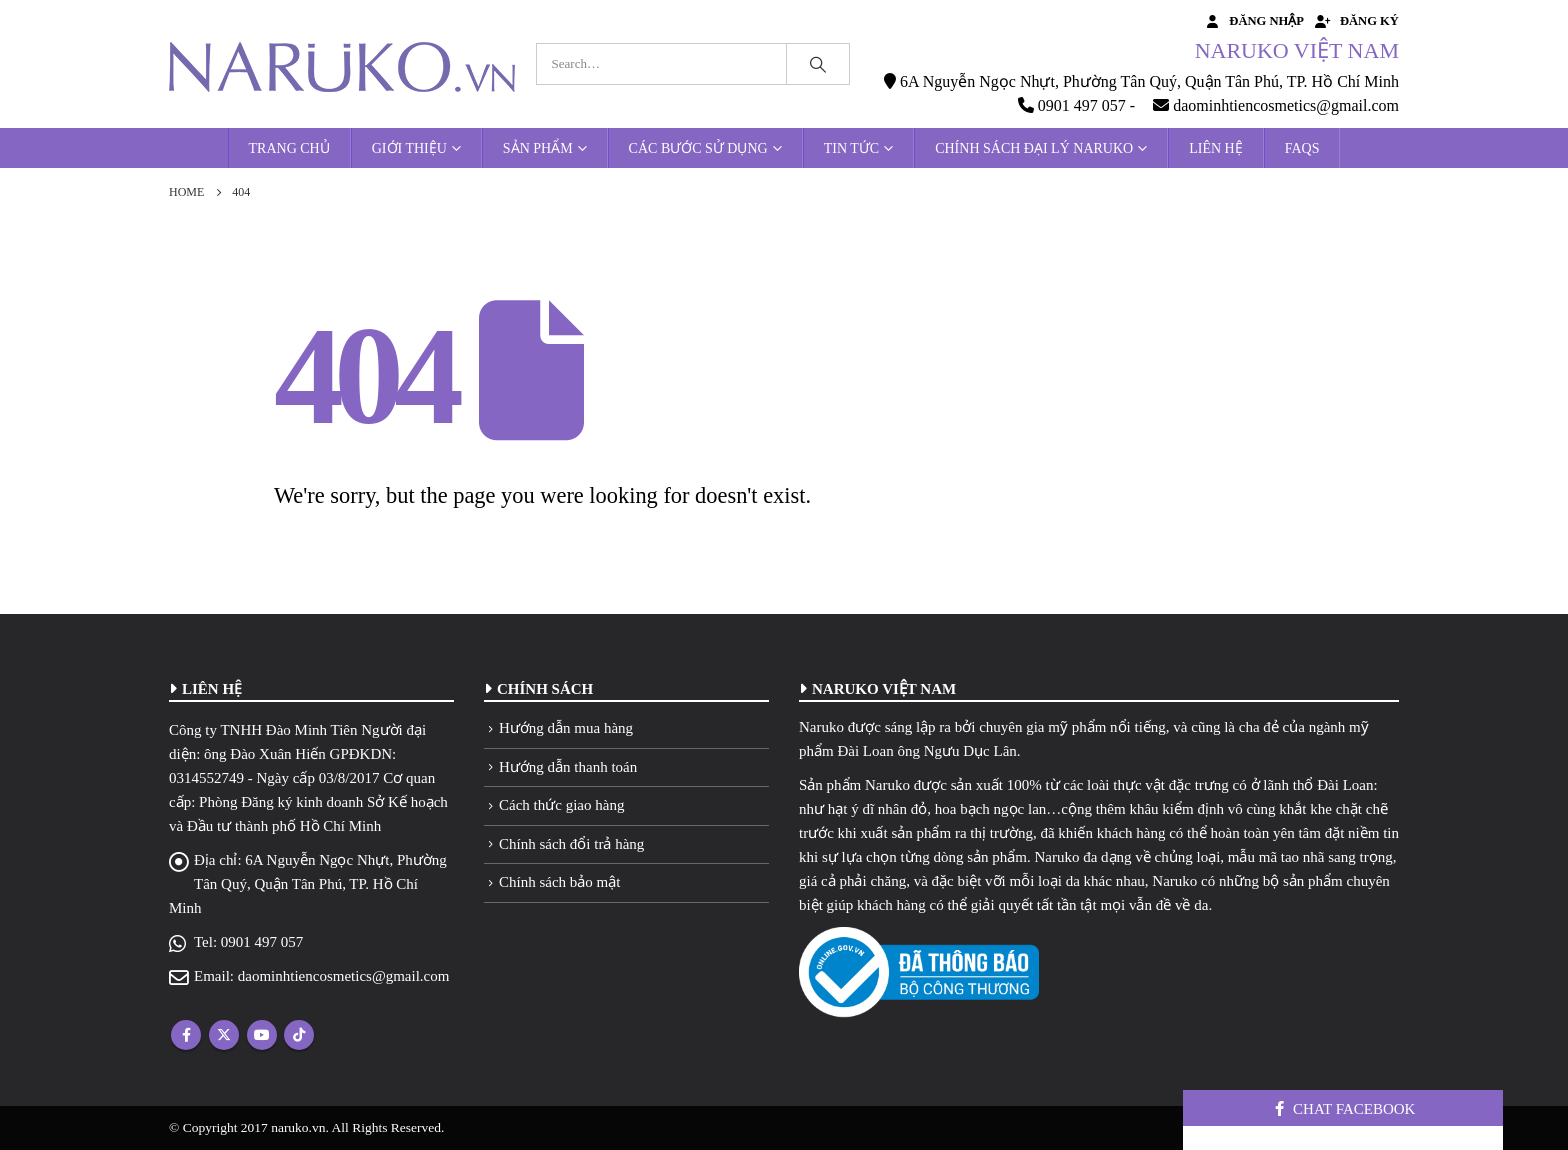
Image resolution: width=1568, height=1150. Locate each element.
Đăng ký (1356, 21)
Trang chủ (289, 148)
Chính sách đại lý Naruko (1034, 148)
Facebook (186, 1035)
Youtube (262, 1035)
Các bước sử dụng (698, 148)
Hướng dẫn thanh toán (568, 767)
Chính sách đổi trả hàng (571, 844)
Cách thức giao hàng (561, 805)
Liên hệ (1216, 148)
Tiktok (299, 1035)
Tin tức (851, 148)
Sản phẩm (538, 148)
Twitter (224, 1035)
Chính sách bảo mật (559, 882)
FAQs (1302, 148)
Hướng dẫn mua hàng (566, 728)
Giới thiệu (409, 148)
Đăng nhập (1253, 21)
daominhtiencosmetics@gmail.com (344, 976)
